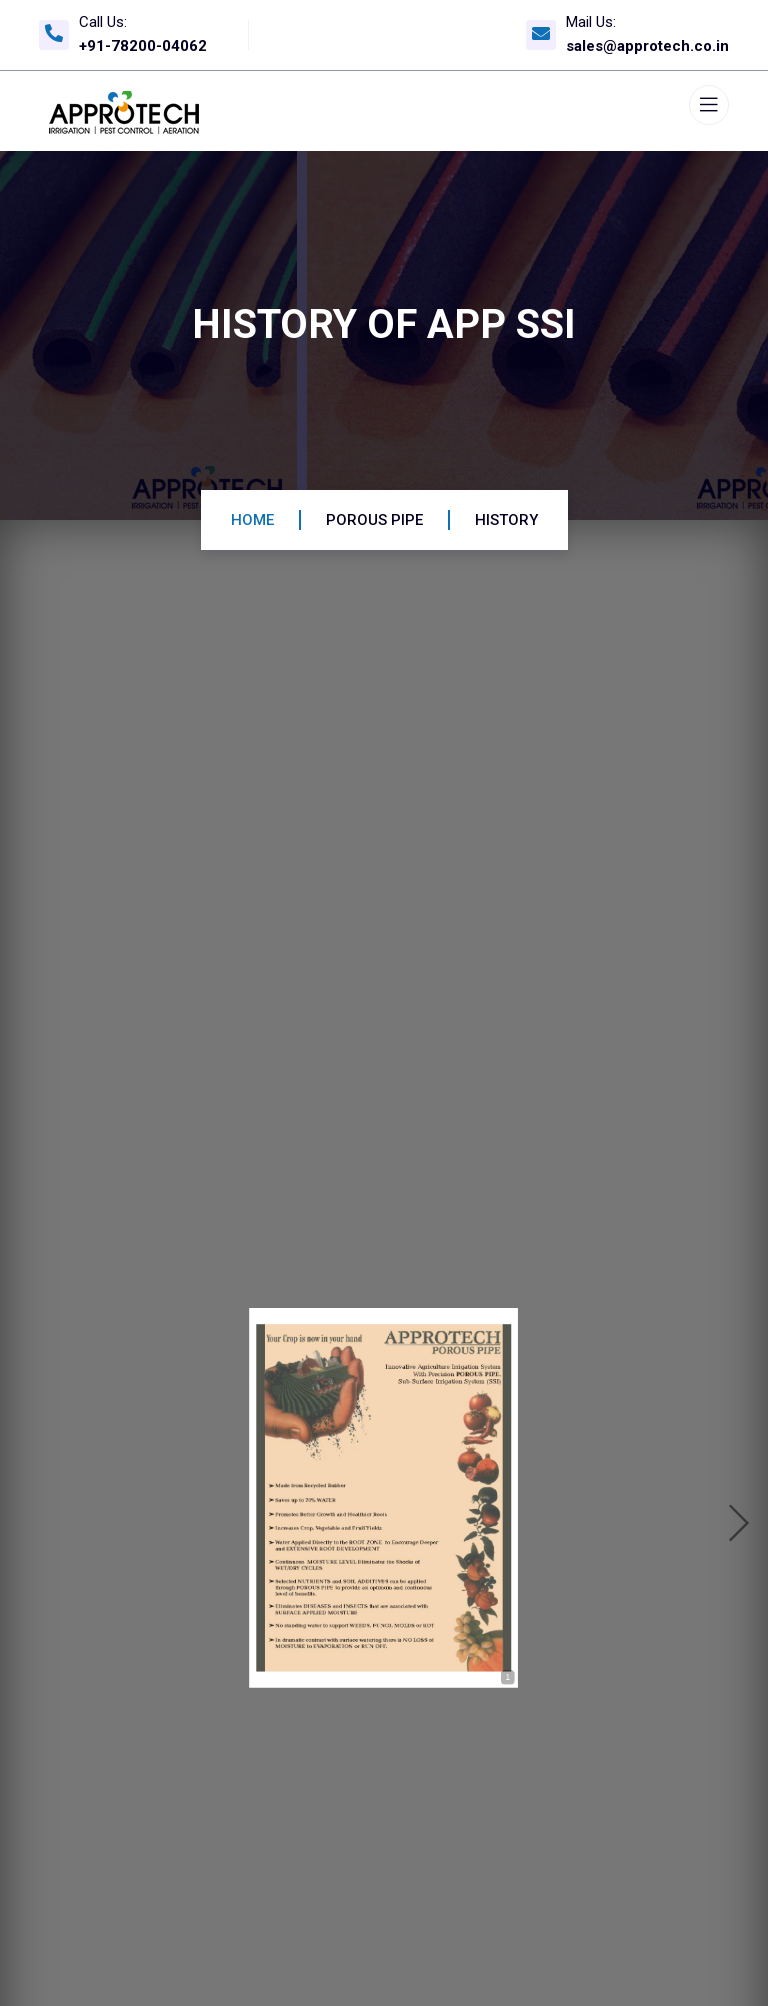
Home (252, 520)
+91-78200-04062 (143, 46)
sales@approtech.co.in (647, 46)
